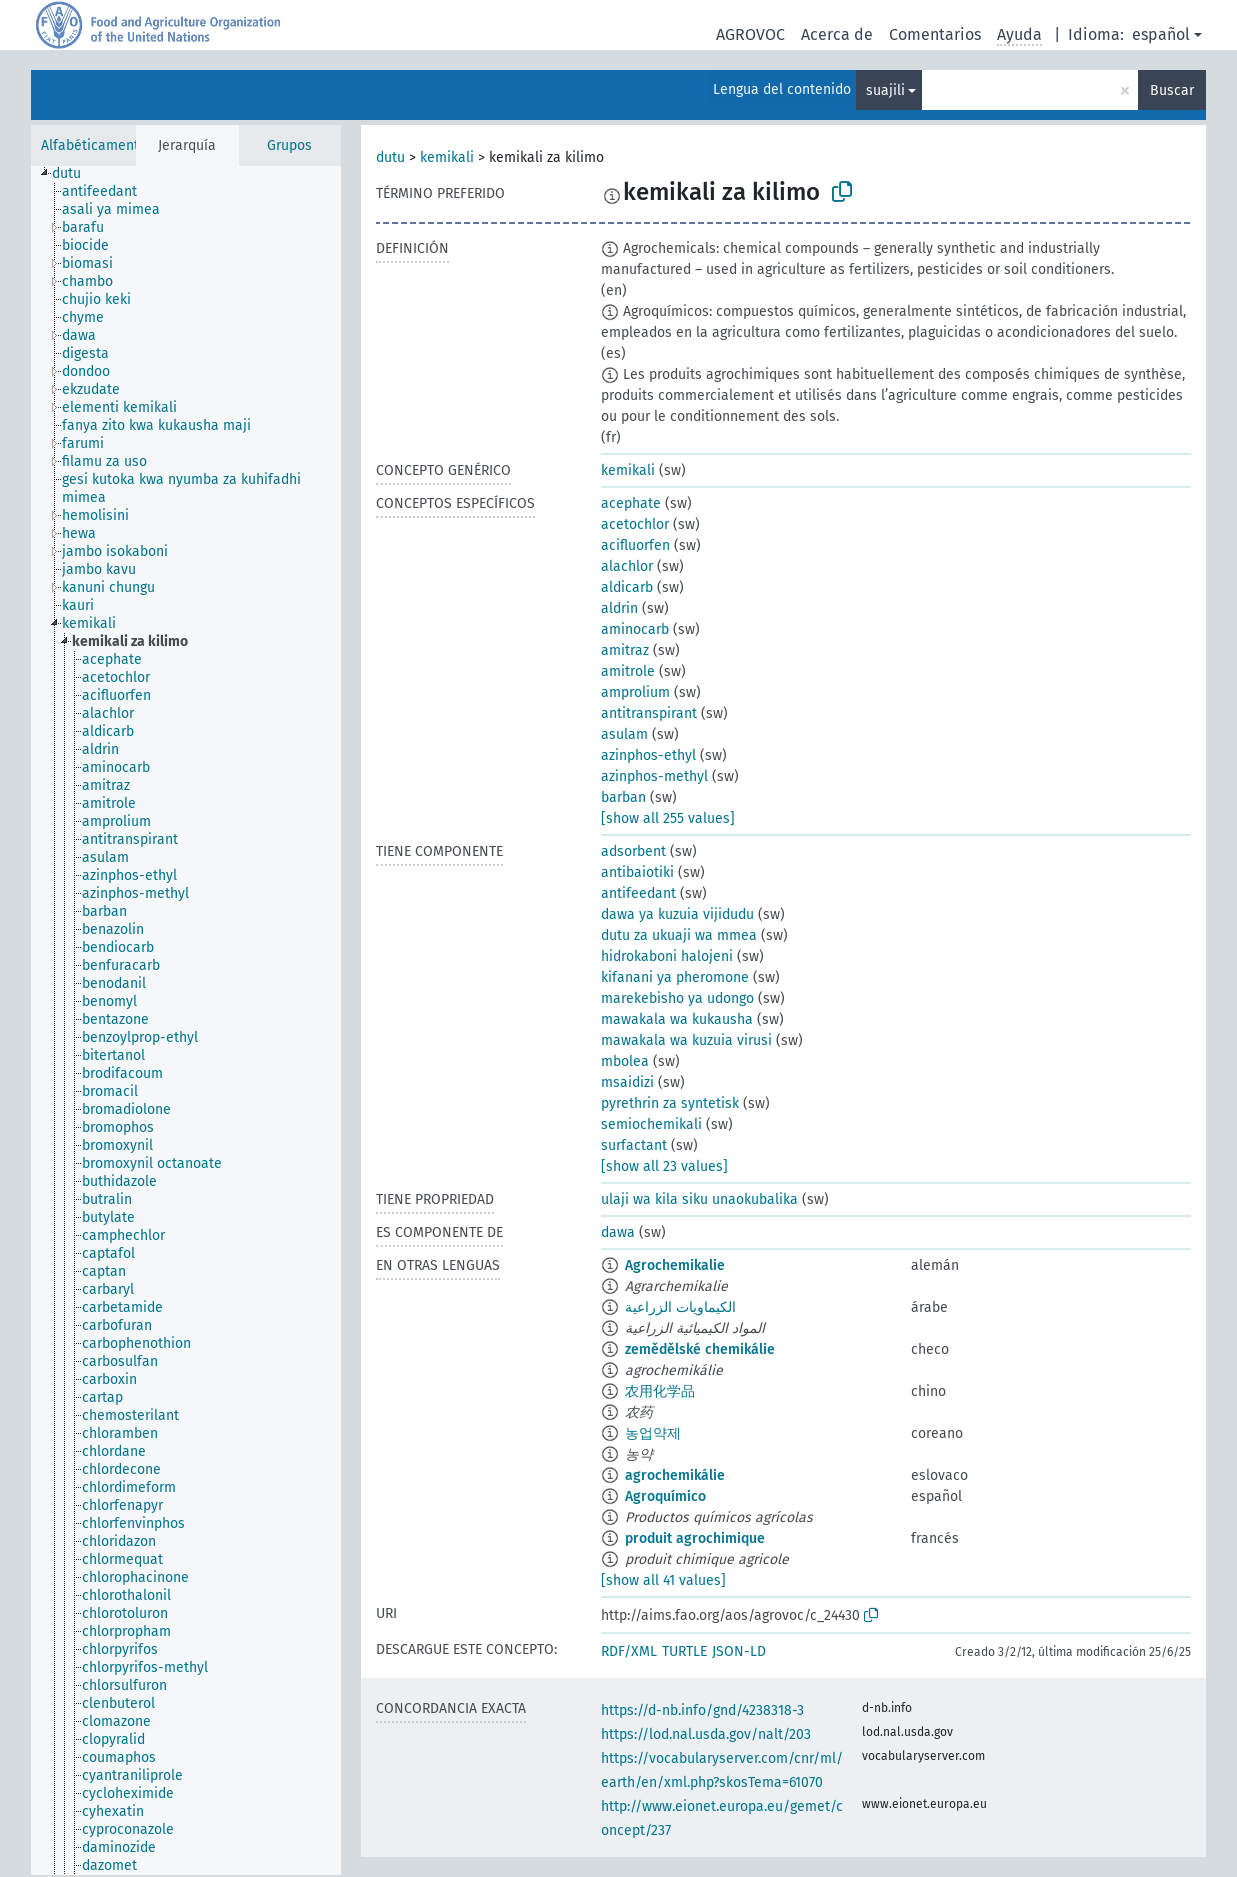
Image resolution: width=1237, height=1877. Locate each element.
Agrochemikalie (675, 1265)
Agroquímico (665, 1496)
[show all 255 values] (668, 818)
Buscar (1172, 90)
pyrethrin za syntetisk (670, 1103)
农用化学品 (660, 1391)
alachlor (627, 566)
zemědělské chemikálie (700, 1349)
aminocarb (635, 629)
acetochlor (635, 524)
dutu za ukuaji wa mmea (679, 935)
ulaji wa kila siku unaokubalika (699, 1199)
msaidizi (627, 1082)
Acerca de (837, 34)
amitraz (625, 650)
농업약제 (653, 1433)
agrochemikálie (675, 1475)
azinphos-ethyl (648, 755)
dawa (618, 1232)
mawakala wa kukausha (677, 1019)
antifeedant (638, 893)
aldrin (619, 608)
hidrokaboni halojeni (667, 956)
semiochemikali (651, 1124)
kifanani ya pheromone (675, 977)
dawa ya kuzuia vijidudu (677, 914)
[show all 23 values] (664, 1166)
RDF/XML (629, 1651)
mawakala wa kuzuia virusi (686, 1040)
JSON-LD (739, 1651)
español (1161, 34)
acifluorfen (635, 545)
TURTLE (684, 1651)
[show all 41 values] (663, 1580)
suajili (885, 90)
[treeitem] (75, 174)
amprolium (635, 692)
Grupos (289, 145)
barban (623, 797)
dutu (390, 157)
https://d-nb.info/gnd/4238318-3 (702, 1710)
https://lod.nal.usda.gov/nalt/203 (706, 1734)
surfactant (634, 1145)
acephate (631, 503)
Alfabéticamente (94, 145)
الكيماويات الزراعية (680, 1307)
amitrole (628, 671)
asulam (624, 734)
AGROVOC (750, 34)
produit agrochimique (695, 1538)
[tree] (186, 1020)
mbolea (625, 1061)
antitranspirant (649, 713)
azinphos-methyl (654, 776)
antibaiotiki (637, 872)
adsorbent (633, 851)
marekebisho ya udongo (677, 998)
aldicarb (627, 587)
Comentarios (935, 34)
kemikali (447, 157)
